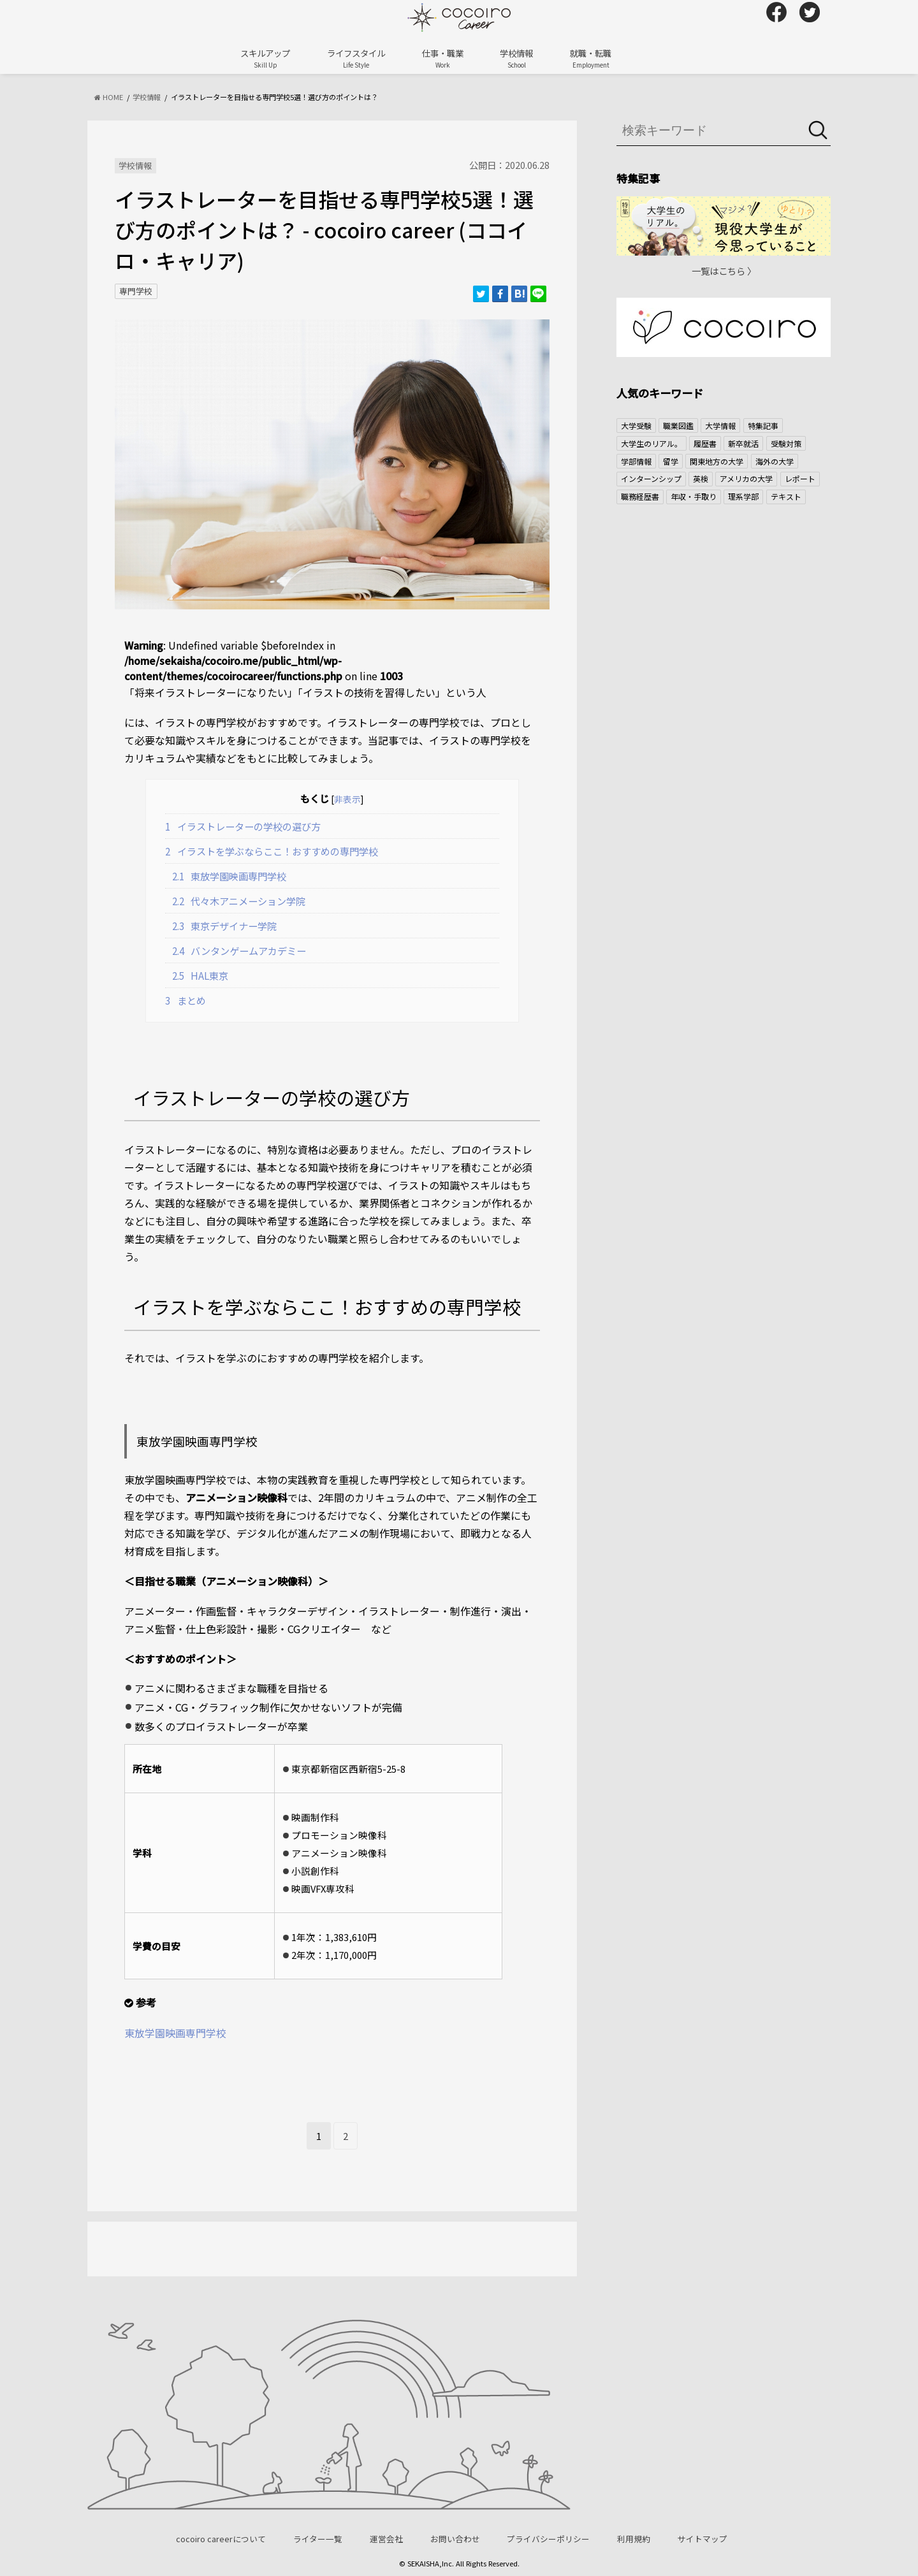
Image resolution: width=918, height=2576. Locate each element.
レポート (800, 478)
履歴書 (705, 443)
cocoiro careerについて (221, 2539)
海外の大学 (774, 461)
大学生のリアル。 (651, 443)
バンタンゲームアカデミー (239, 950)
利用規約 (633, 2539)
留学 (670, 461)
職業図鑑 (678, 425)
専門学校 (135, 291)
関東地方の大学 (716, 461)
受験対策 (786, 443)
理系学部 (743, 496)
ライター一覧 (317, 2539)
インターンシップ (651, 478)
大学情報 (720, 425)
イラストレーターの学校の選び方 (243, 826)
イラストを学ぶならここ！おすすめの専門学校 (271, 851)
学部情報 (636, 461)
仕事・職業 (442, 58)
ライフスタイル (356, 58)
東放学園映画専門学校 (229, 876)
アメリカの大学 (746, 478)
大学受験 (636, 425)
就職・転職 (590, 58)
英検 (700, 478)
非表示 (347, 798)
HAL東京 (200, 975)
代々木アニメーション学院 (239, 901)
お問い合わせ (455, 2539)
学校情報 (516, 58)
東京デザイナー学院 (224, 926)
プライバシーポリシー (548, 2539)
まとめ (185, 1000)
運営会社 (386, 2539)
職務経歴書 (640, 496)
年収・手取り (694, 496)
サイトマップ (702, 2539)
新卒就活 (743, 443)
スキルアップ (265, 58)
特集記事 (763, 425)
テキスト (786, 496)
